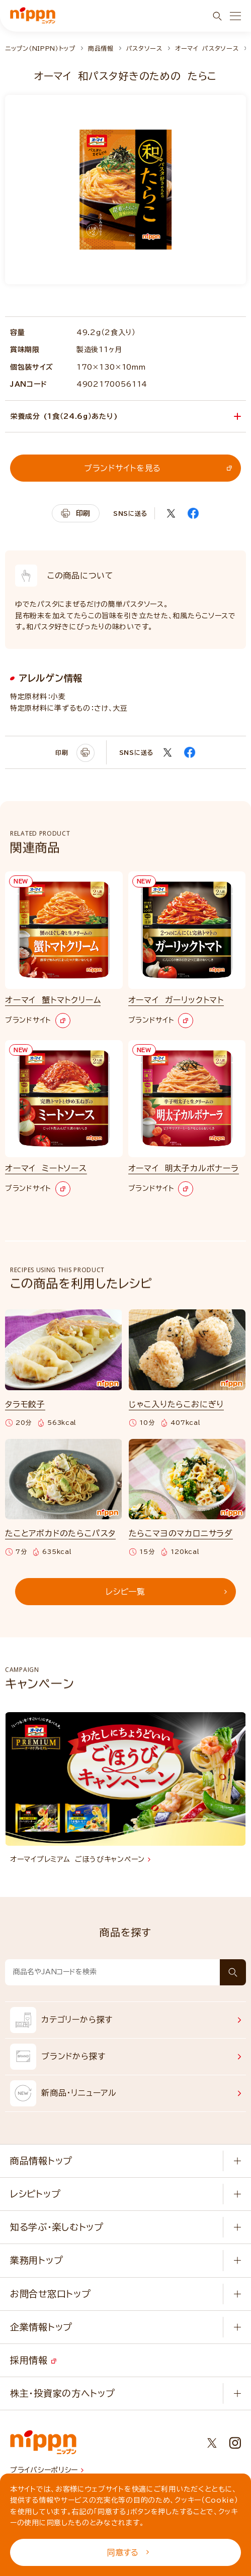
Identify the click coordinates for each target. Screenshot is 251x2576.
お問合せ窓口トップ (50, 2293)
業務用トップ (36, 2260)
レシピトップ (35, 2193)
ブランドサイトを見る (158, 468)
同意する (128, 2552)
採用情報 (33, 2360)
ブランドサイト (37, 1020)
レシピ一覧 (166, 1592)
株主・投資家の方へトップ (62, 2393)
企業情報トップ (41, 2326)
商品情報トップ (41, 2160)
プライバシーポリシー (46, 2470)
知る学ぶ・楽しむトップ (57, 2226)
